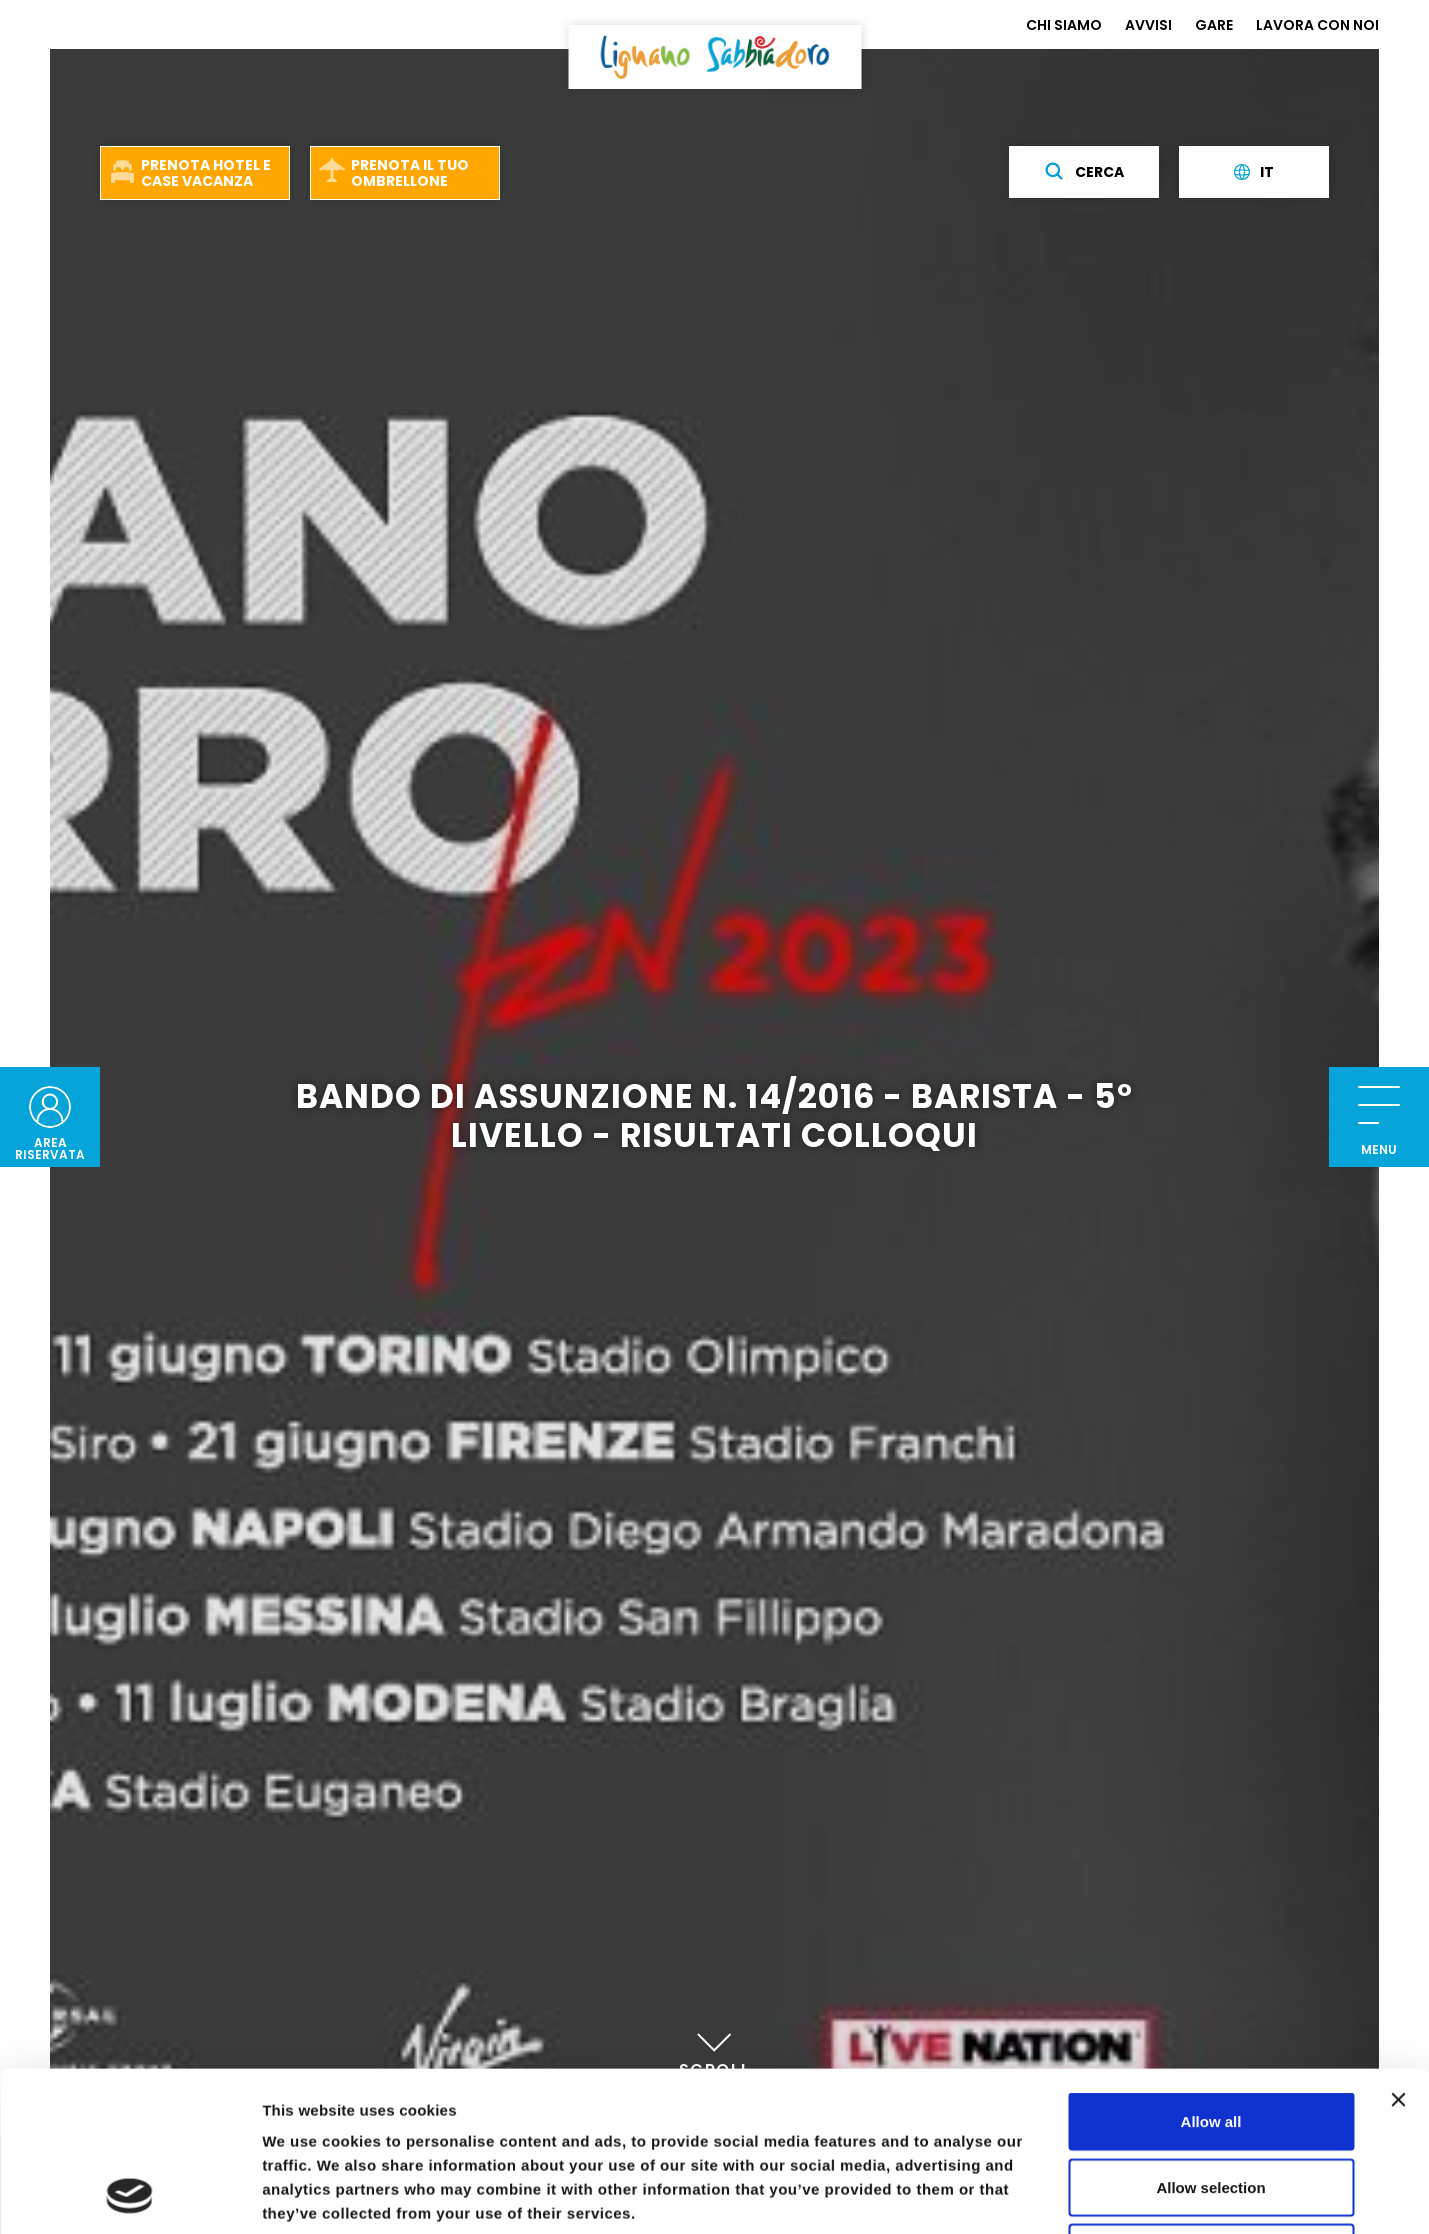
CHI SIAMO (1064, 25)
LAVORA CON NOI (1317, 25)
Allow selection (1210, 2037)
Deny (1211, 2102)
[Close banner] (1398, 1950)
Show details (1049, 2194)
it (1254, 172)
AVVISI (1148, 25)
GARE (1214, 25)
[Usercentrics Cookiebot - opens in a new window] (129, 2195)
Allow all (1211, 1971)
